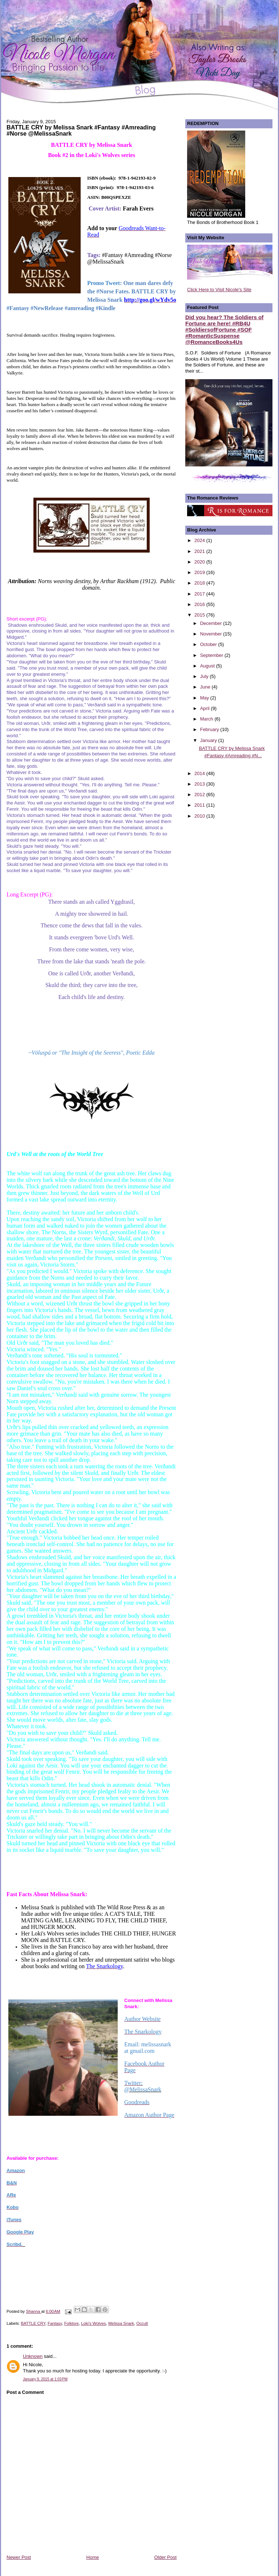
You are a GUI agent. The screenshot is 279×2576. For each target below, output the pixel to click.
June (206, 687)
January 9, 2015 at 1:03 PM (45, 2379)
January (209, 740)
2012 (200, 794)
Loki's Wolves (93, 2323)
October (209, 644)
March (207, 719)
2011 (200, 805)
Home (92, 2557)
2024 (200, 540)
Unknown (33, 2356)
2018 (200, 583)
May (205, 698)
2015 (200, 615)
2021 (200, 551)
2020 (200, 562)
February (210, 729)
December (211, 623)
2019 (200, 572)
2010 (200, 816)
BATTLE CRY (33, 2323)
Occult (142, 2323)
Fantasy (55, 2323)
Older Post (165, 2557)
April (205, 708)
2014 (200, 773)
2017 (200, 594)
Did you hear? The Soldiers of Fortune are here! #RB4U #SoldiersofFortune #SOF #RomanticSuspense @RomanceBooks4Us (224, 329)
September (212, 655)
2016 (200, 604)
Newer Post (19, 2557)
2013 (200, 784)
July (205, 676)
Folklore (71, 2323)
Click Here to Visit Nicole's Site (219, 289)
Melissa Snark (121, 2323)
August (208, 666)
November (211, 634)
